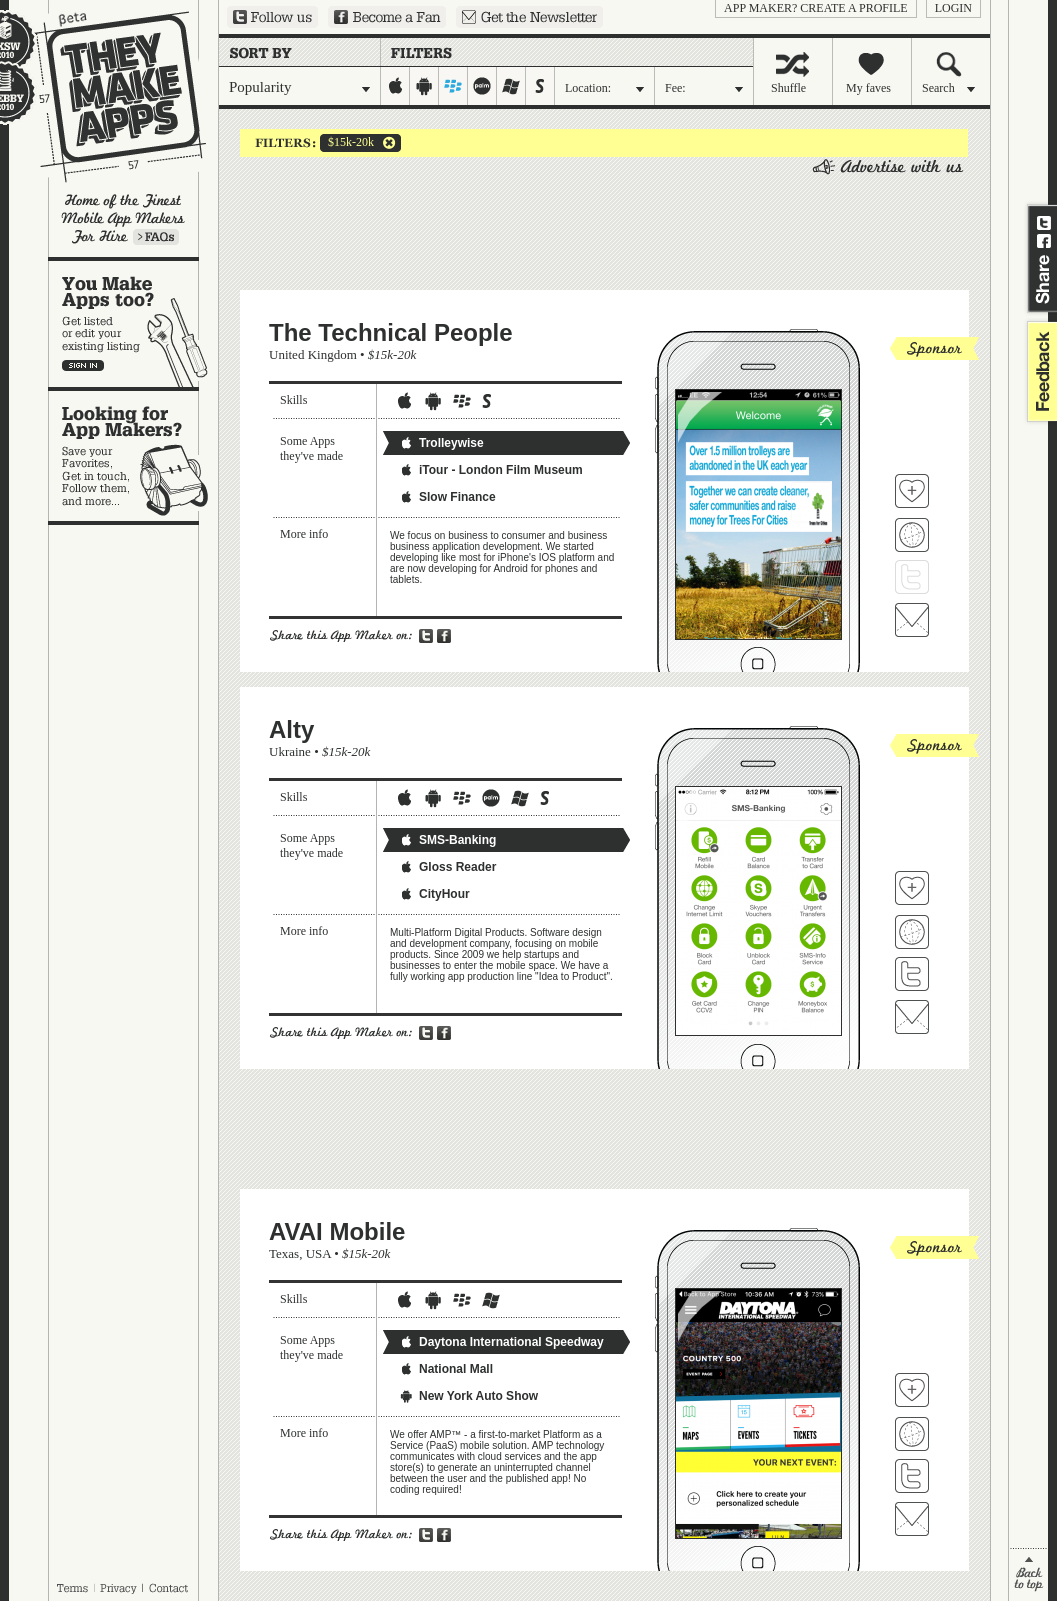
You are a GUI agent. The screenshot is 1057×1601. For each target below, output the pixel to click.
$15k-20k (347, 143)
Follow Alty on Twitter (912, 974)
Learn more (156, 237)
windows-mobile (511, 86)
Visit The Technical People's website (912, 535)
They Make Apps (107, 96)
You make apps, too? (133, 324)
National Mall (446, 1369)
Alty (291, 729)
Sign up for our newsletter (529, 17)
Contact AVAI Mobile (912, 1519)
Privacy (118, 1588)
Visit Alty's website (912, 932)
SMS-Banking (447, 840)
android (424, 86)
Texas (284, 1253)
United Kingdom (313, 354)
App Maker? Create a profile (816, 8)
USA (318, 1253)
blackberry (453, 86)
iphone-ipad (395, 86)
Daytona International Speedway (501, 1342)
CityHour (434, 894)
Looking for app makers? (133, 456)
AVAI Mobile (337, 1231)
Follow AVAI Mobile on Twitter (912, 1476)
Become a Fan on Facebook (387, 17)
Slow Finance (447, 497)
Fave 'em (912, 491)
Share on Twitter (1044, 223)
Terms (72, 1588)
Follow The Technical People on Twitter (912, 577)
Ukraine (290, 751)
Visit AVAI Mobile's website (912, 1434)
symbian (540, 86)
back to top (1028, 1574)
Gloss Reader (447, 867)
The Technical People (391, 332)
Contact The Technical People (912, 620)
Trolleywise (441, 443)
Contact (170, 1588)
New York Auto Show (468, 1396)
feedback (1040, 371)
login (953, 8)
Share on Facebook (1044, 241)
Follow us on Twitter (272, 17)
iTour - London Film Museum (491, 470)
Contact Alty (912, 1017)
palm (482, 86)
